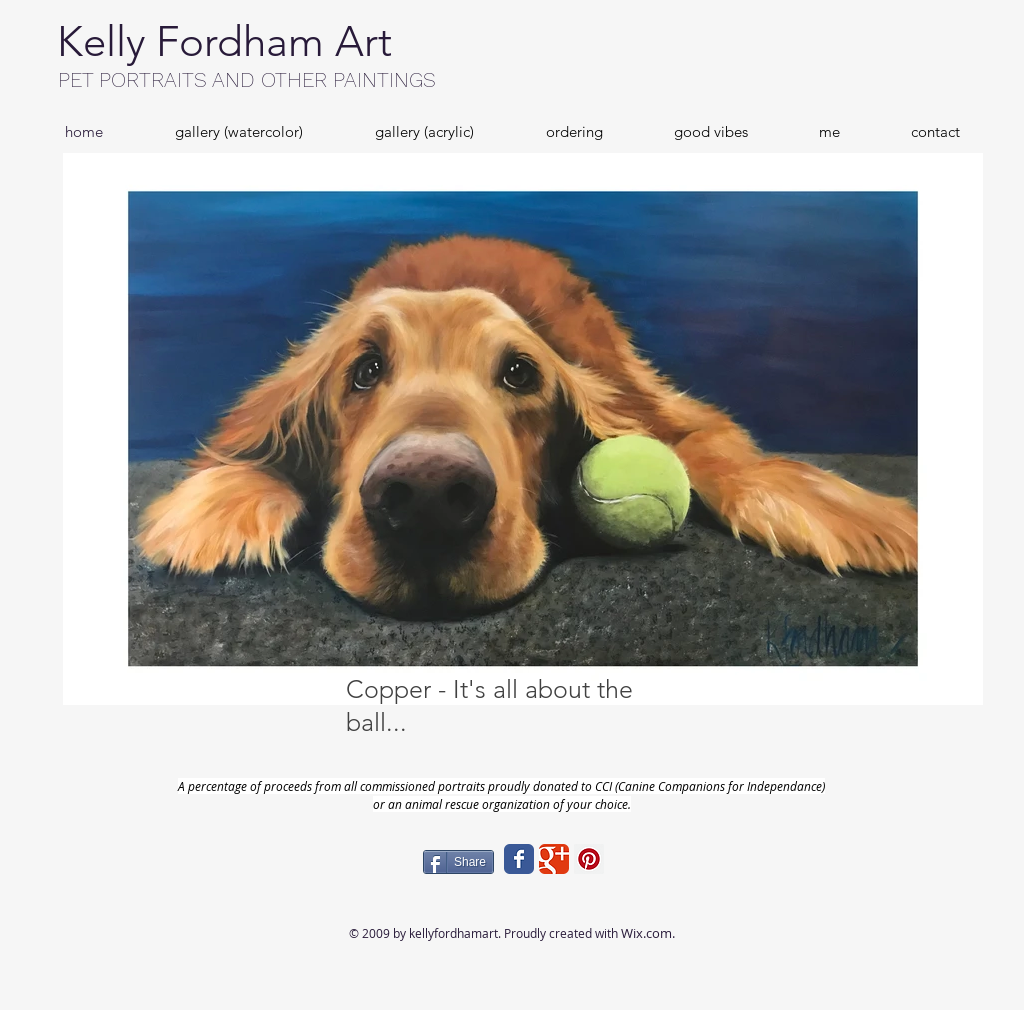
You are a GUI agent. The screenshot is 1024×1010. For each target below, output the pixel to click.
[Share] (458, 862)
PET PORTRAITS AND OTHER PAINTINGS (247, 79)
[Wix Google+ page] (554, 859)
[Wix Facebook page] (519, 859)
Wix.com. (648, 933)
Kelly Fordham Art (224, 41)
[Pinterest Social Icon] (589, 859)
